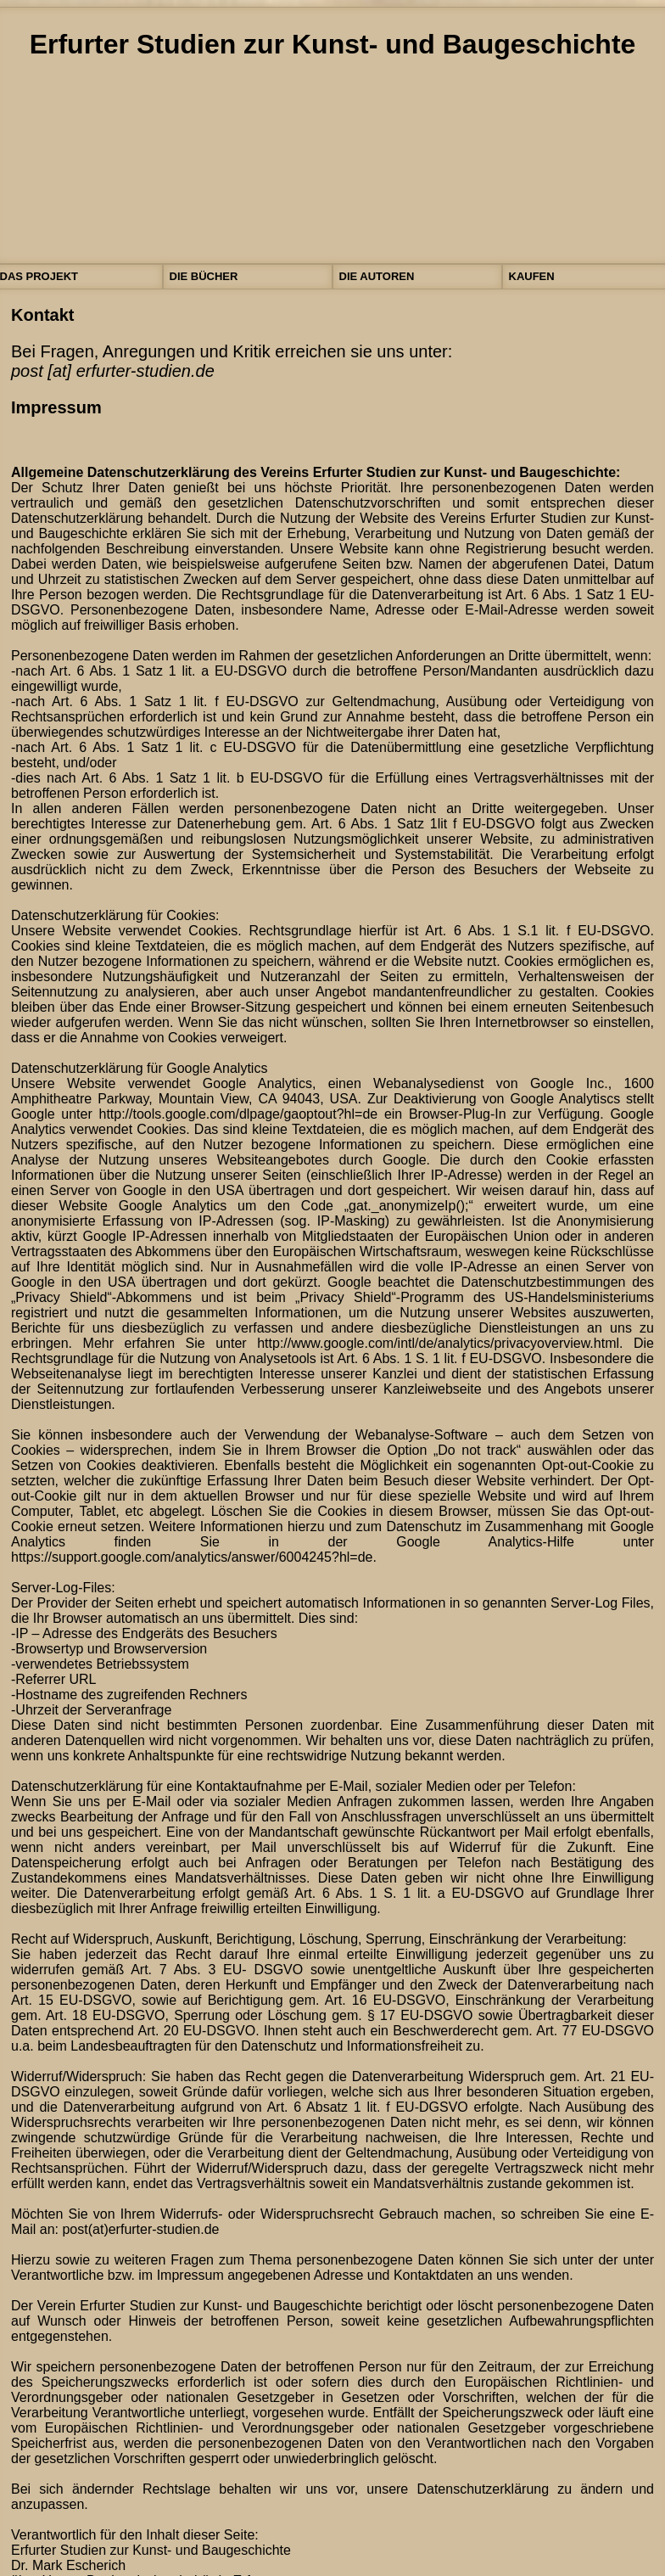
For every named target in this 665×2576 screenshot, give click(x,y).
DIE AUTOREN (377, 276)
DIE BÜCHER (204, 276)
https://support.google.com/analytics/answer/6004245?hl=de (192, 1557)
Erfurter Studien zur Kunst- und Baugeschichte (333, 44)
